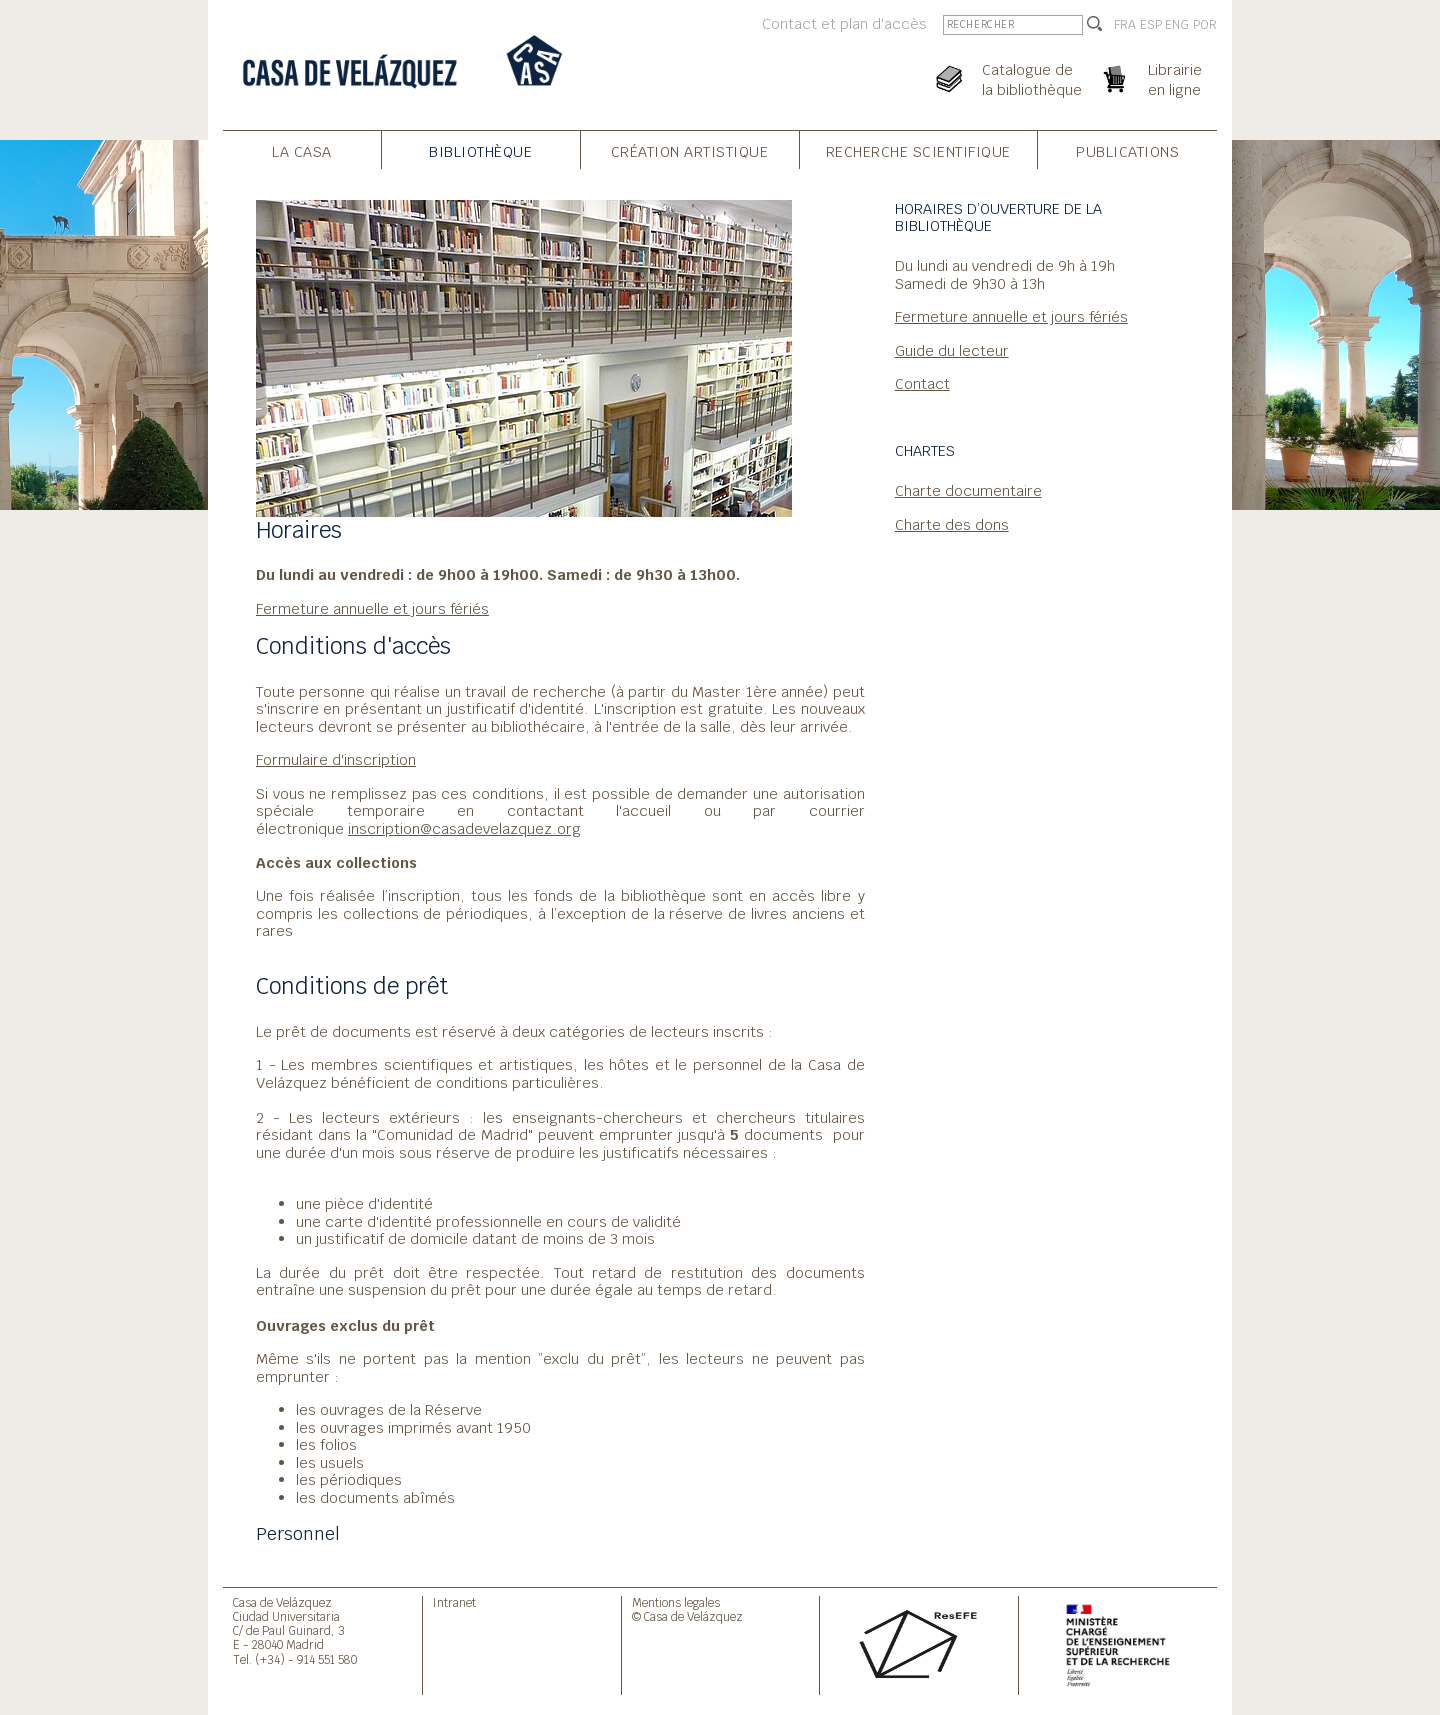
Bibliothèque (480, 151)
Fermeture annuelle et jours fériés (372, 608)
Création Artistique (690, 151)
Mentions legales (676, 1602)
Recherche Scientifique (918, 151)
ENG (1177, 25)
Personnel (298, 1533)
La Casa (302, 151)
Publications (1127, 151)
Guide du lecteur (952, 350)
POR (1205, 25)
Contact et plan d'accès (844, 23)
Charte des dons (952, 524)
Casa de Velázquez (282, 1602)
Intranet (454, 1602)
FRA (1125, 25)
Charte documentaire (968, 490)
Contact (922, 383)
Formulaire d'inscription (336, 759)
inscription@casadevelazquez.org (464, 828)
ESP (1151, 25)
